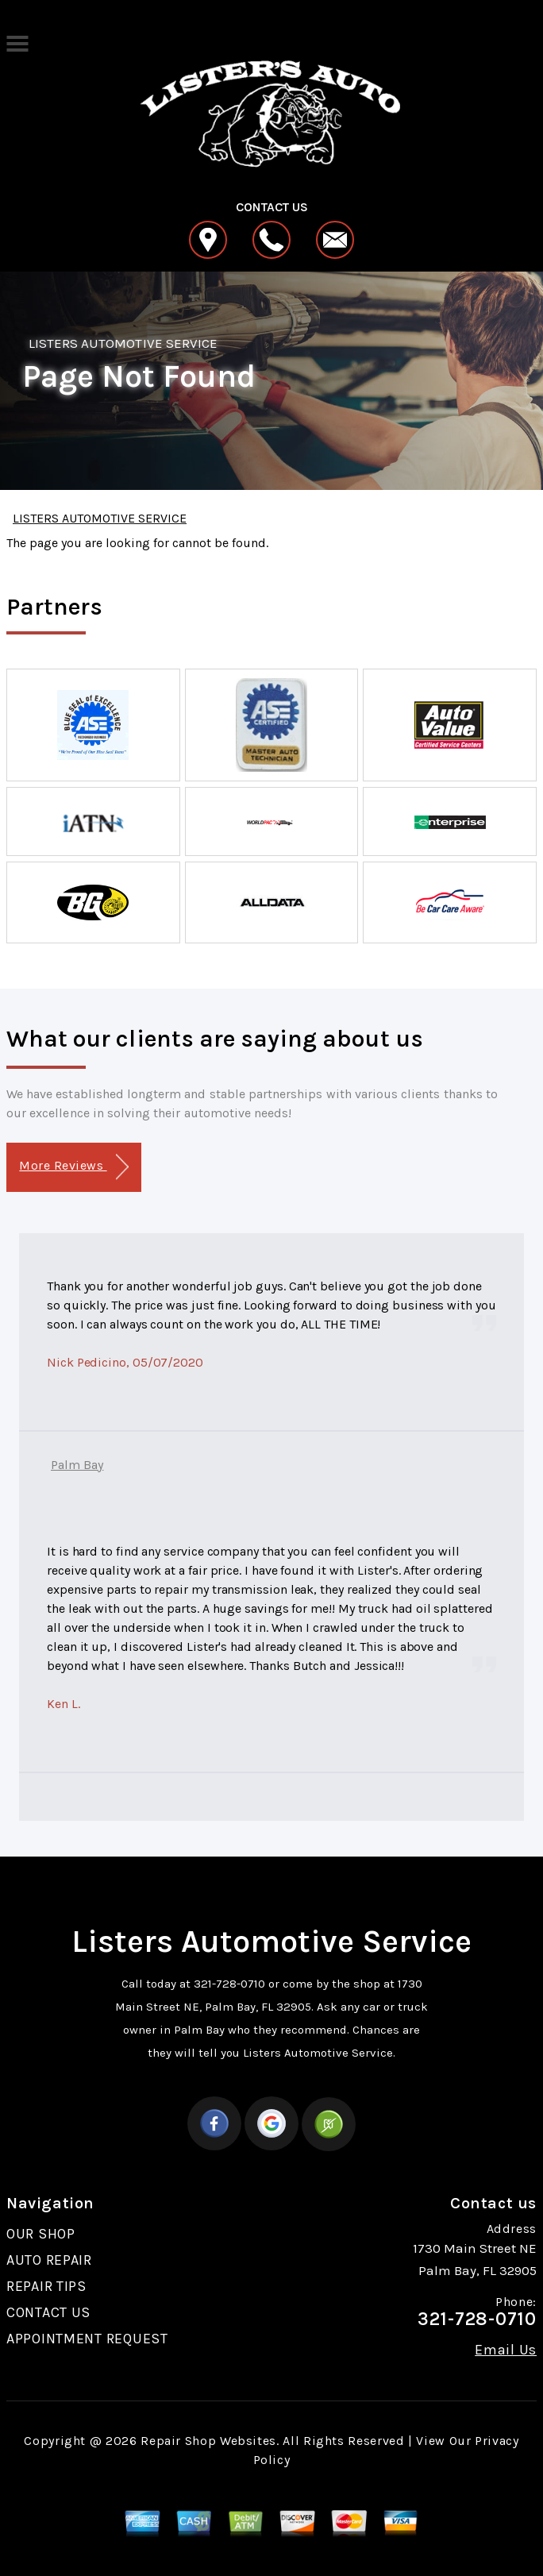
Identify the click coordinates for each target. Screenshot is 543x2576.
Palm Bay (77, 1464)
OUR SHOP (40, 2233)
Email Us (506, 2350)
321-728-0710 (229, 1983)
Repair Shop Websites (208, 2440)
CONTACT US (48, 2312)
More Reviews (73, 1167)
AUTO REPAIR (49, 2260)
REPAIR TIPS (46, 2286)
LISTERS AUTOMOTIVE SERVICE (123, 343)
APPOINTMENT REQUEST (87, 2338)
